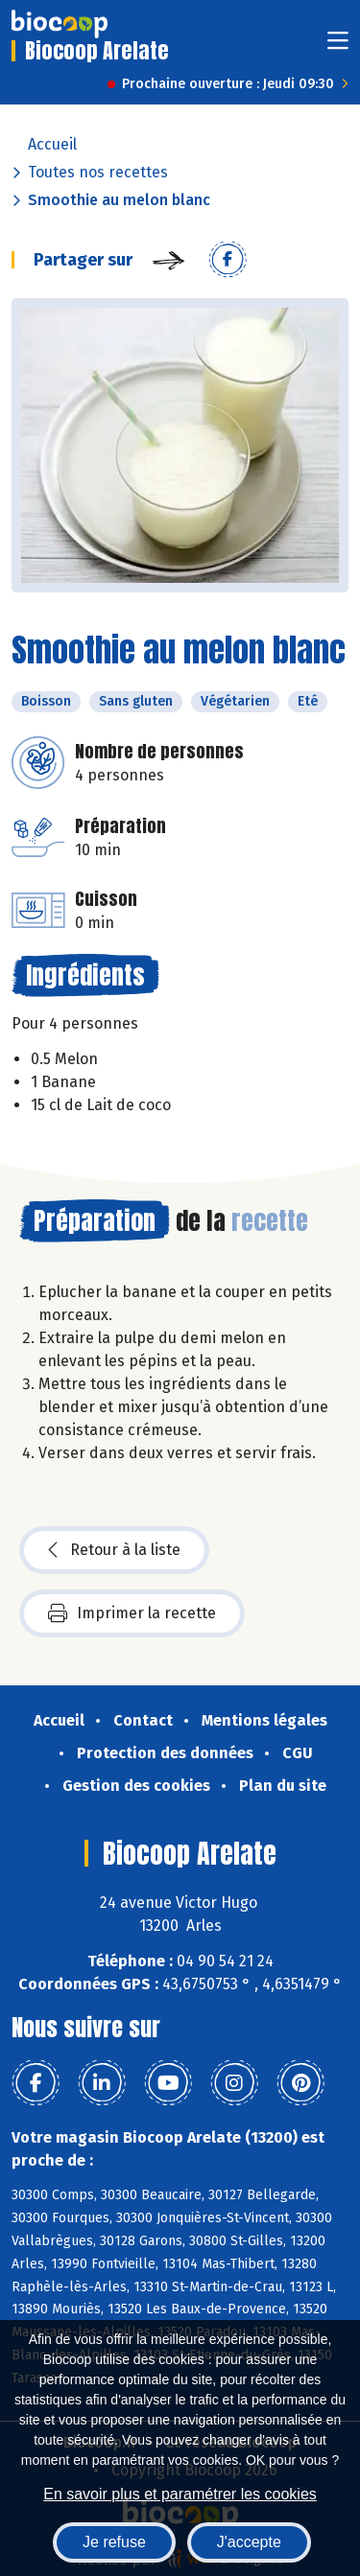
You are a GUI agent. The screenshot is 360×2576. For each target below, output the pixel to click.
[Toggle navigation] (337, 46)
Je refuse (114, 2542)
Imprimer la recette (132, 1613)
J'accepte (249, 2542)
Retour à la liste (114, 1550)
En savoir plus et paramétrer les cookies (180, 2494)
